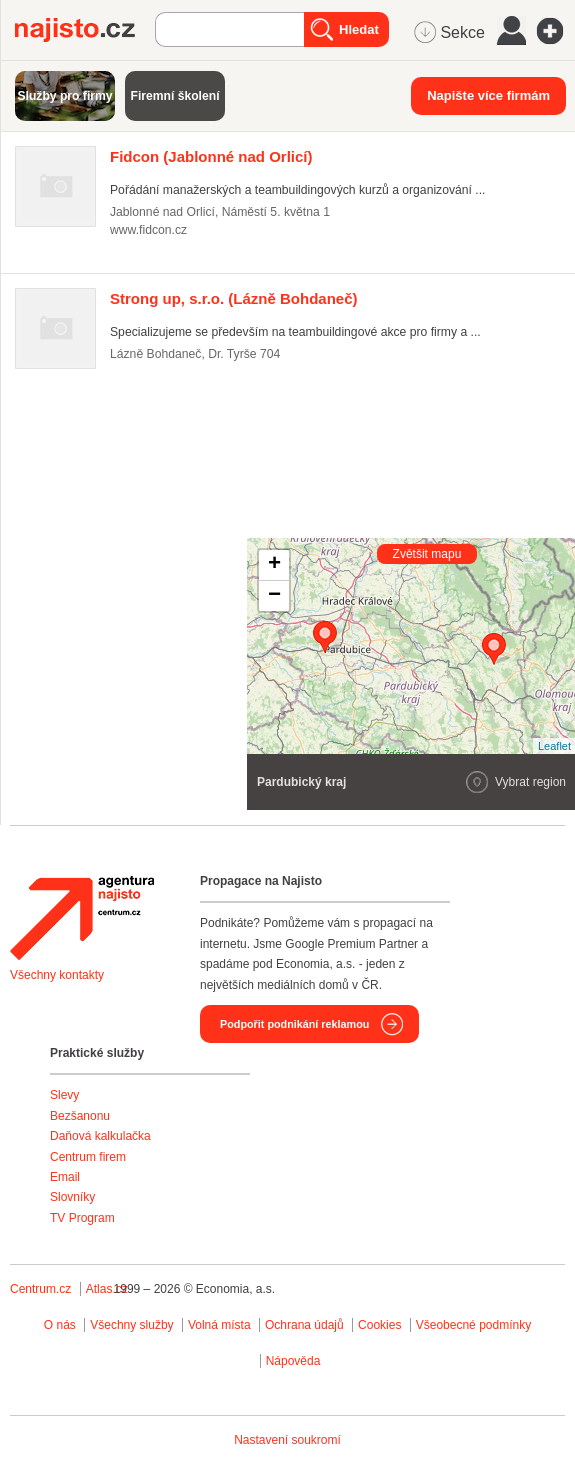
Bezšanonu (80, 1116)
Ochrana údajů (304, 1325)
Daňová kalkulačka (100, 1136)
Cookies (379, 1325)
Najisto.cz (85, 30)
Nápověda (293, 1361)
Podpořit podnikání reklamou (294, 1024)
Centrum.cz (40, 1289)
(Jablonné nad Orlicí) (211, 156)
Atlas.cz (107, 1289)
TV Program (82, 1218)
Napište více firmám (488, 95)
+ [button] (274, 565)
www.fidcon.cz (148, 230)
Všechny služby (133, 1325)
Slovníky (72, 1197)
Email (65, 1177)
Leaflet (554, 746)
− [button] (274, 596)
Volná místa (219, 1325)
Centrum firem (88, 1157)
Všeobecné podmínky (473, 1325)
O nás (60, 1325)
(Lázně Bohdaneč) (234, 298)
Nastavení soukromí (287, 1440)
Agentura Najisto (82, 918)
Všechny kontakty (57, 975)
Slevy (64, 1095)
